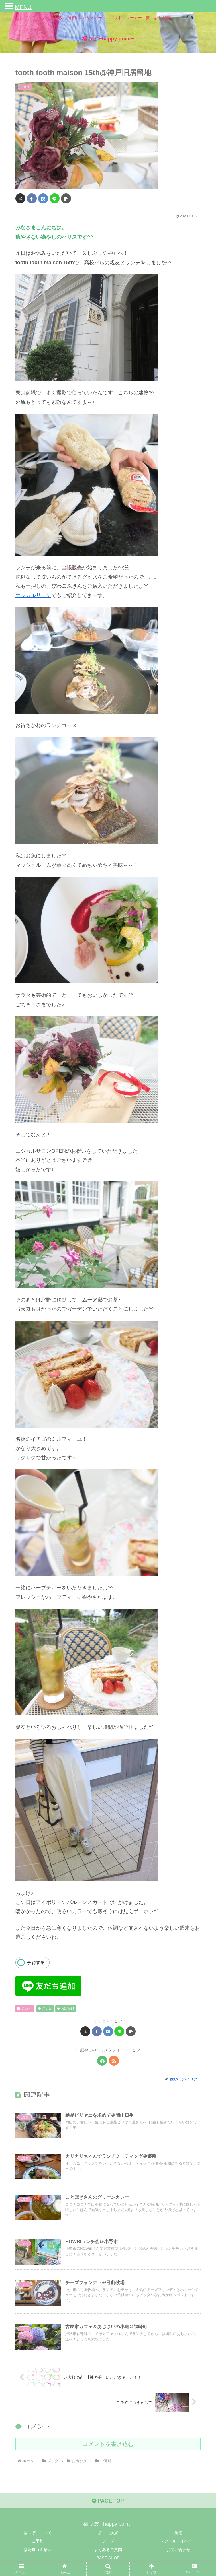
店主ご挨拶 (108, 2532)
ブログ (108, 2541)
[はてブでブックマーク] (43, 198)
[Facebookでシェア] (32, 198)
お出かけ (66, 2008)
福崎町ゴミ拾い (38, 2549)
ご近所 (24, 2008)
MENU (23, 7)
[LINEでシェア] (55, 198)
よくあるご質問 (108, 2549)
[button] (66, 198)
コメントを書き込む (108, 2444)
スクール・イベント (178, 2541)
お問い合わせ (178, 2549)
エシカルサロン (33, 595)
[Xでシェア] (20, 198)
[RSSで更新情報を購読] (114, 2061)
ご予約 (38, 2541)
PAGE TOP (108, 2501)
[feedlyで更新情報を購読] (102, 2061)
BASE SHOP (108, 2558)
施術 (178, 2532)
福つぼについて (38, 2532)
